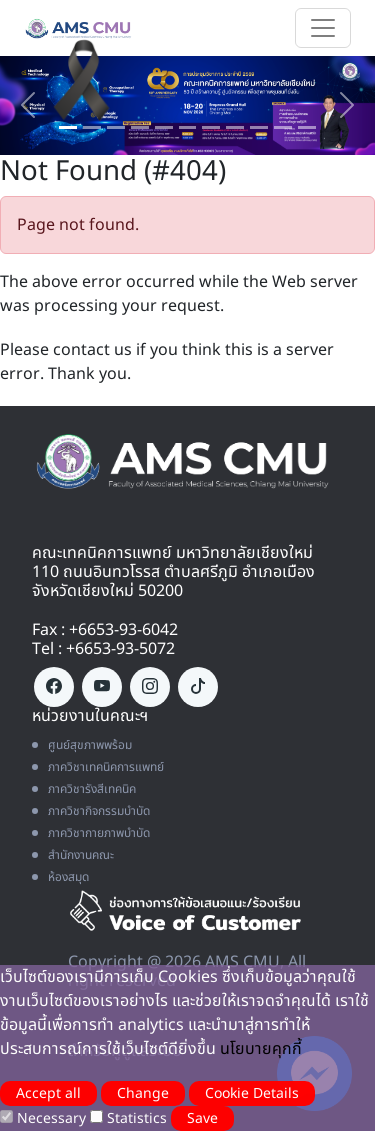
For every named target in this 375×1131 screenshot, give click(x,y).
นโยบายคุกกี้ (261, 1049)
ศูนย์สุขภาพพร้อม (82, 745)
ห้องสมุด (60, 877)
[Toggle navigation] (323, 28)
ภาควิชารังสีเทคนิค (84, 789)
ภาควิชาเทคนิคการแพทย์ (98, 767)
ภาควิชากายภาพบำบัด (91, 833)
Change (143, 1093)
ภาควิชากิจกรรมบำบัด (91, 811)
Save (202, 1118)
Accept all (48, 1093)
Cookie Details (252, 1093)
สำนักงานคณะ (73, 855)
